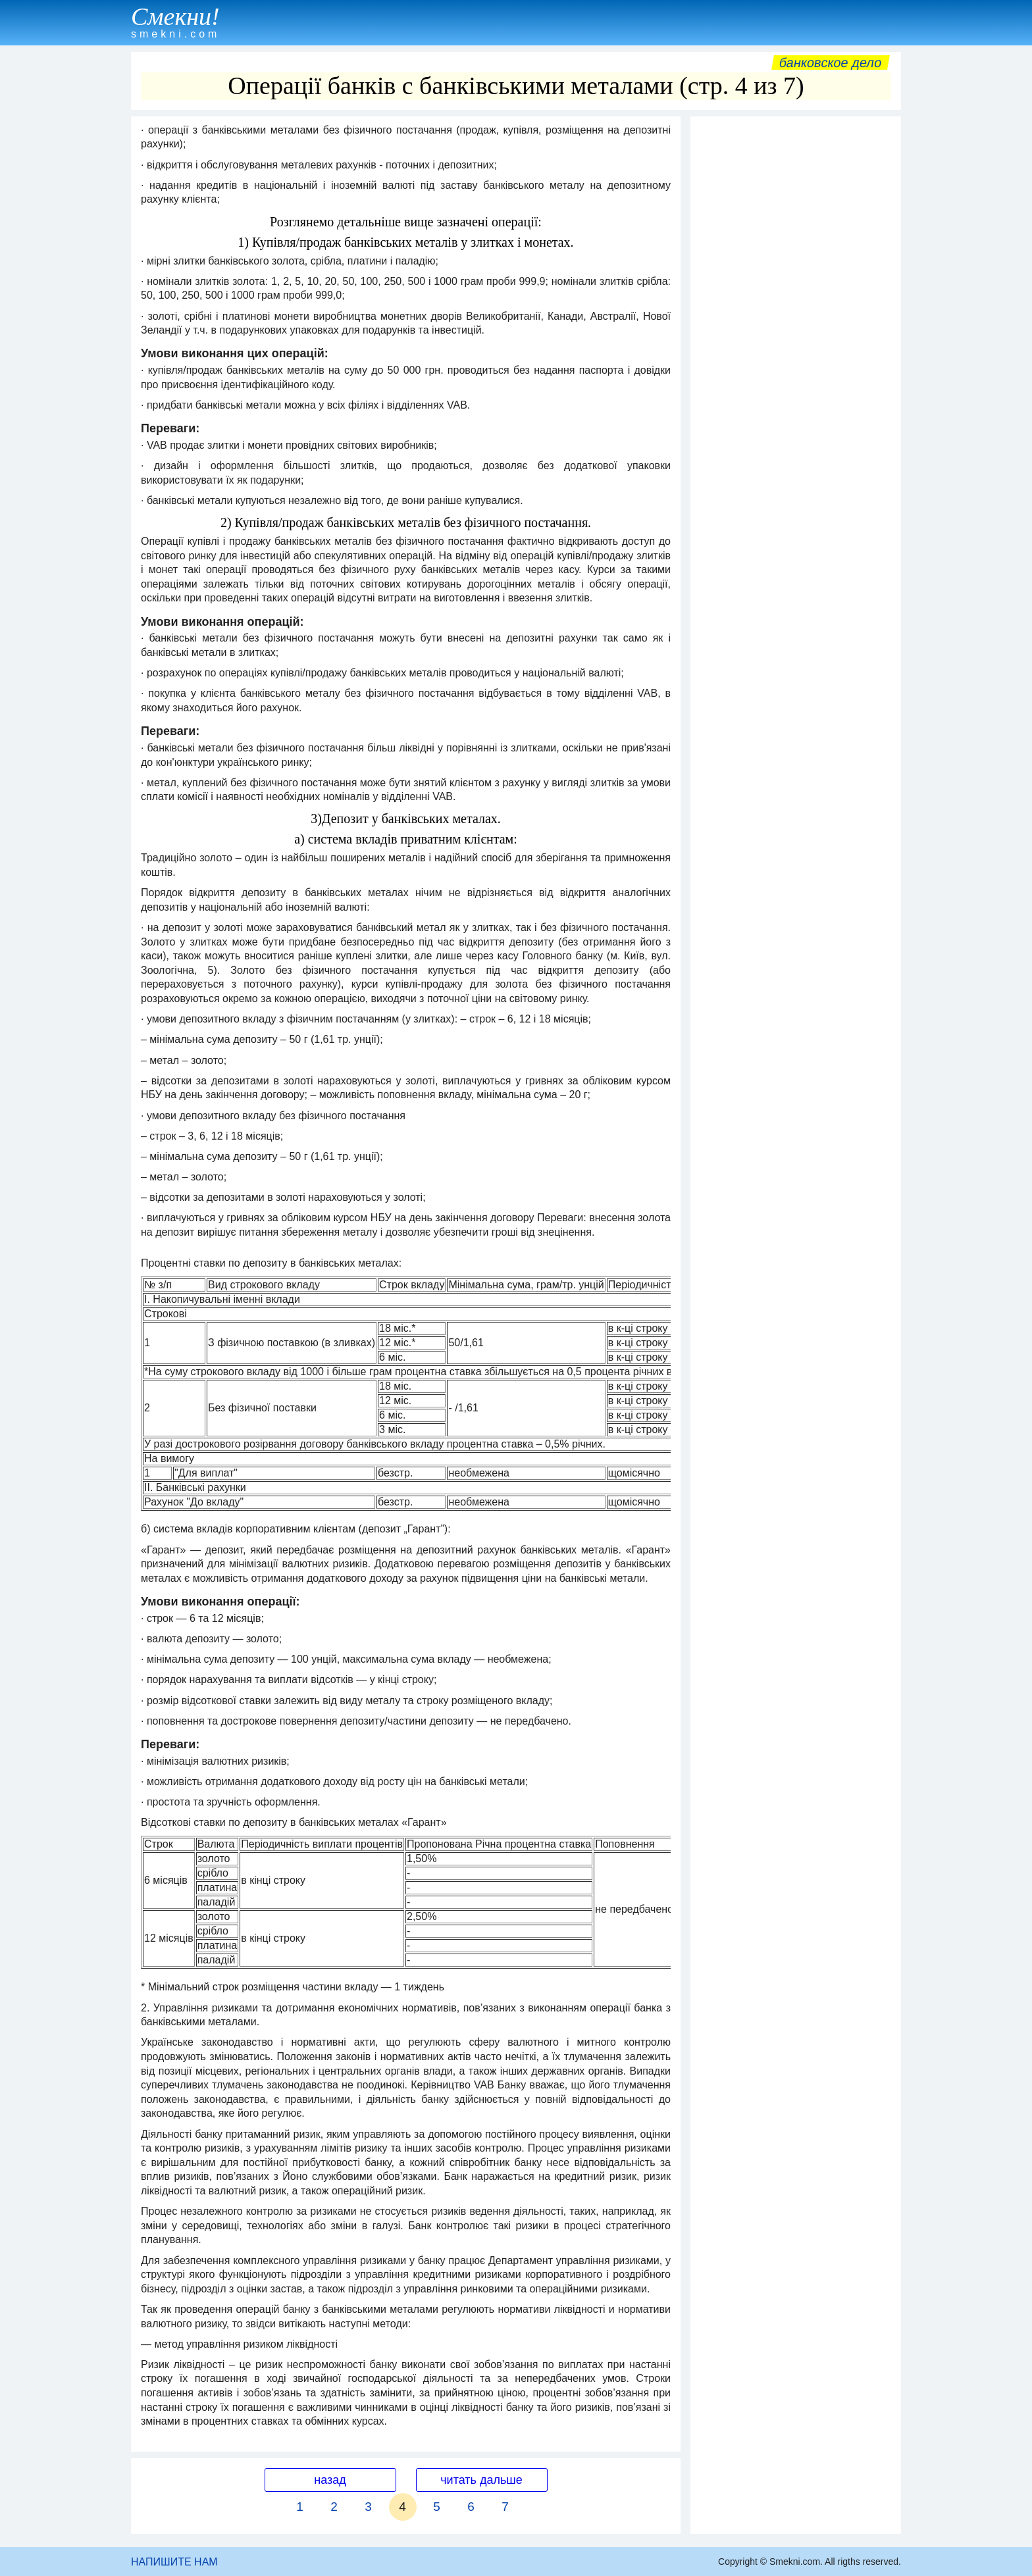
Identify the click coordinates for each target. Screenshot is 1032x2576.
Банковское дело (830, 62)
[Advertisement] (795, 320)
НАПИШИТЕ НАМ (174, 2561)
